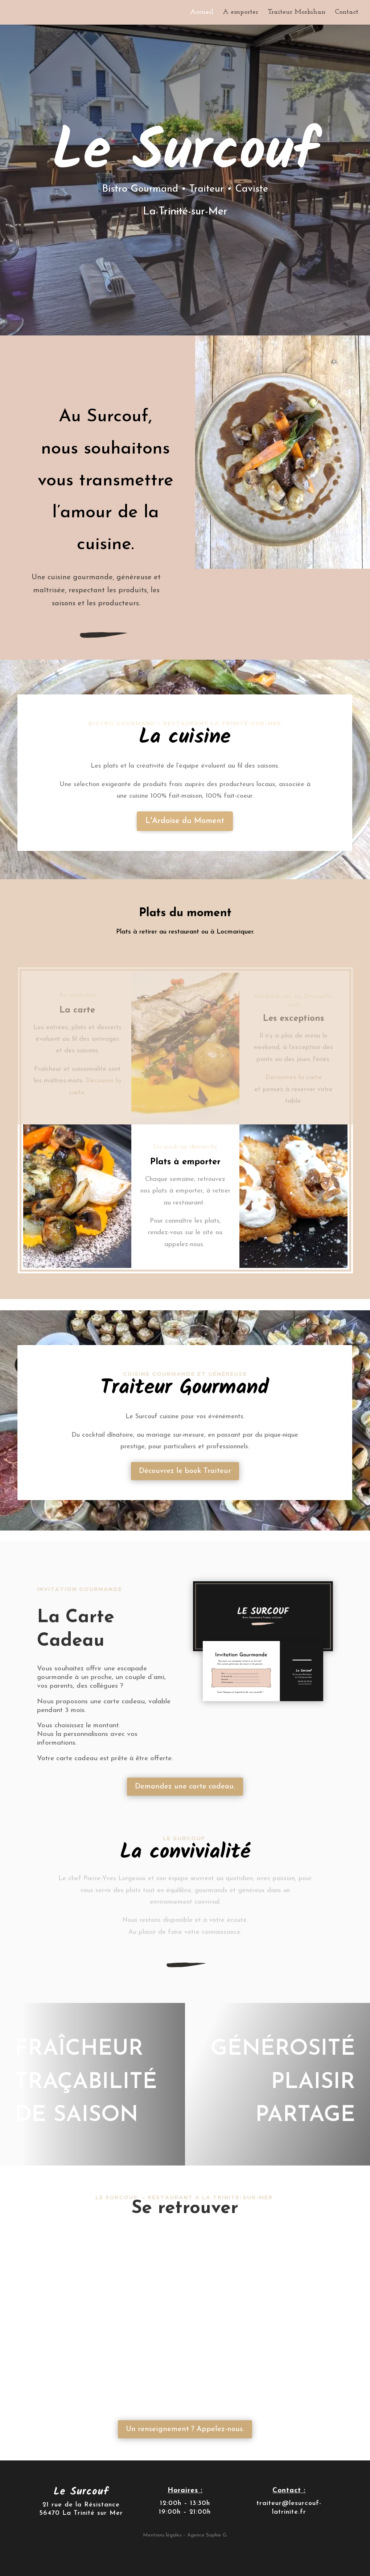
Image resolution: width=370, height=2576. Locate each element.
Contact (346, 13)
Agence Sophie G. (207, 2535)
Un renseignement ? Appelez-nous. (185, 2429)
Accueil (201, 13)
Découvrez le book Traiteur (185, 1471)
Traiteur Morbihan (296, 13)
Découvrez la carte (293, 1077)
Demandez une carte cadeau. (185, 1786)
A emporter (240, 13)
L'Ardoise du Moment (184, 821)
